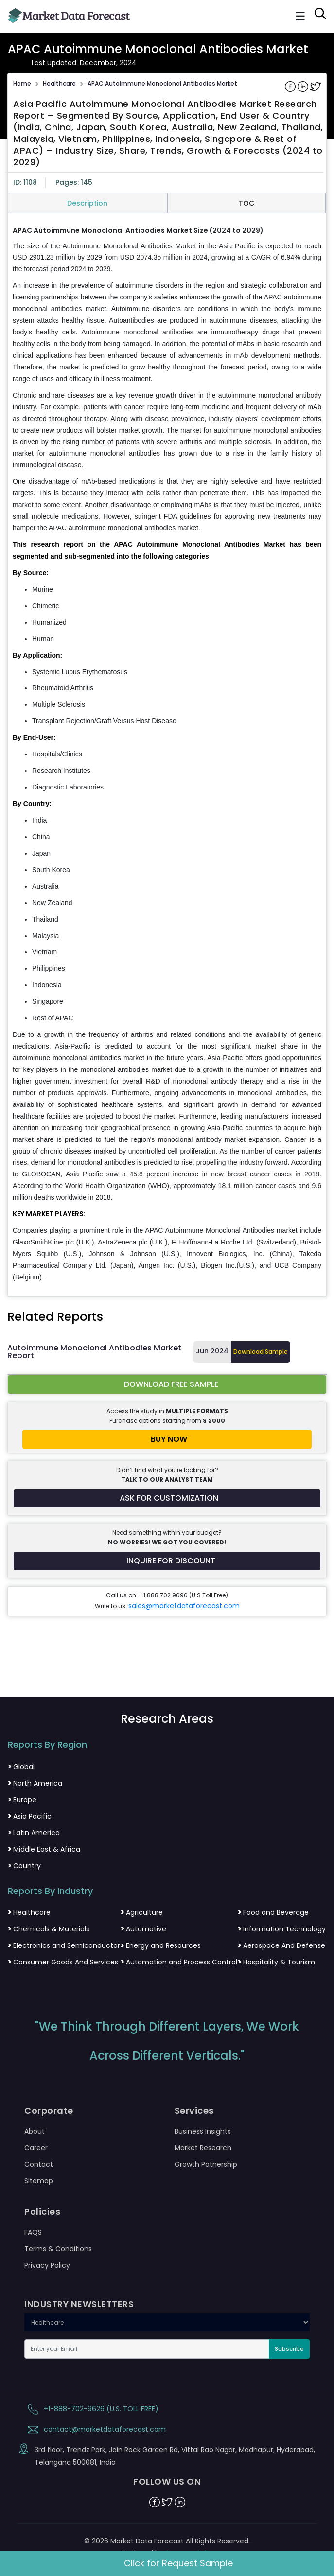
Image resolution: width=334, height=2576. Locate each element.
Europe (22, 1800)
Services (194, 2110)
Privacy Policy (47, 2265)
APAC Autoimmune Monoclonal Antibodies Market (162, 83)
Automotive (143, 1929)
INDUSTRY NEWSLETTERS (79, 2304)
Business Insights (203, 2131)
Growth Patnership (206, 2164)
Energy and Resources (161, 1945)
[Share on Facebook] (291, 85)
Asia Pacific (30, 1816)
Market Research (203, 2148)
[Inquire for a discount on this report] (167, 1561)
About (34, 2131)
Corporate (48, 2110)
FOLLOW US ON (167, 2481)
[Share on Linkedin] (304, 85)
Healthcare (59, 83)
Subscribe (289, 2349)
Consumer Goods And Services (63, 1962)
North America (35, 1783)
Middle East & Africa (44, 1849)
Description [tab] (87, 203)
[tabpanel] (167, 754)
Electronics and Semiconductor (64, 1945)
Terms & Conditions (58, 2249)
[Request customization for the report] (167, 1498)
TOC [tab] (246, 203)
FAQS (33, 2232)
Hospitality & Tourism (276, 1962)
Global (21, 1766)
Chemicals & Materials (48, 1929)
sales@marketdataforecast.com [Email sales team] (184, 1606)
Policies (42, 2212)
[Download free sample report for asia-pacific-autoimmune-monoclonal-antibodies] (167, 1384)
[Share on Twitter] (315, 85)
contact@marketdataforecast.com (95, 2429)
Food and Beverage (273, 1912)
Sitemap (38, 2181)
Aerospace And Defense (281, 1945)
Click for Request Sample (178, 2563)
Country (24, 1866)
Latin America (34, 1833)
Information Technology (282, 1929)
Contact (38, 2164)
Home (22, 83)
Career (36, 2148)
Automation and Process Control (179, 1962)
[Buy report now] (167, 1439)
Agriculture (142, 1912)
